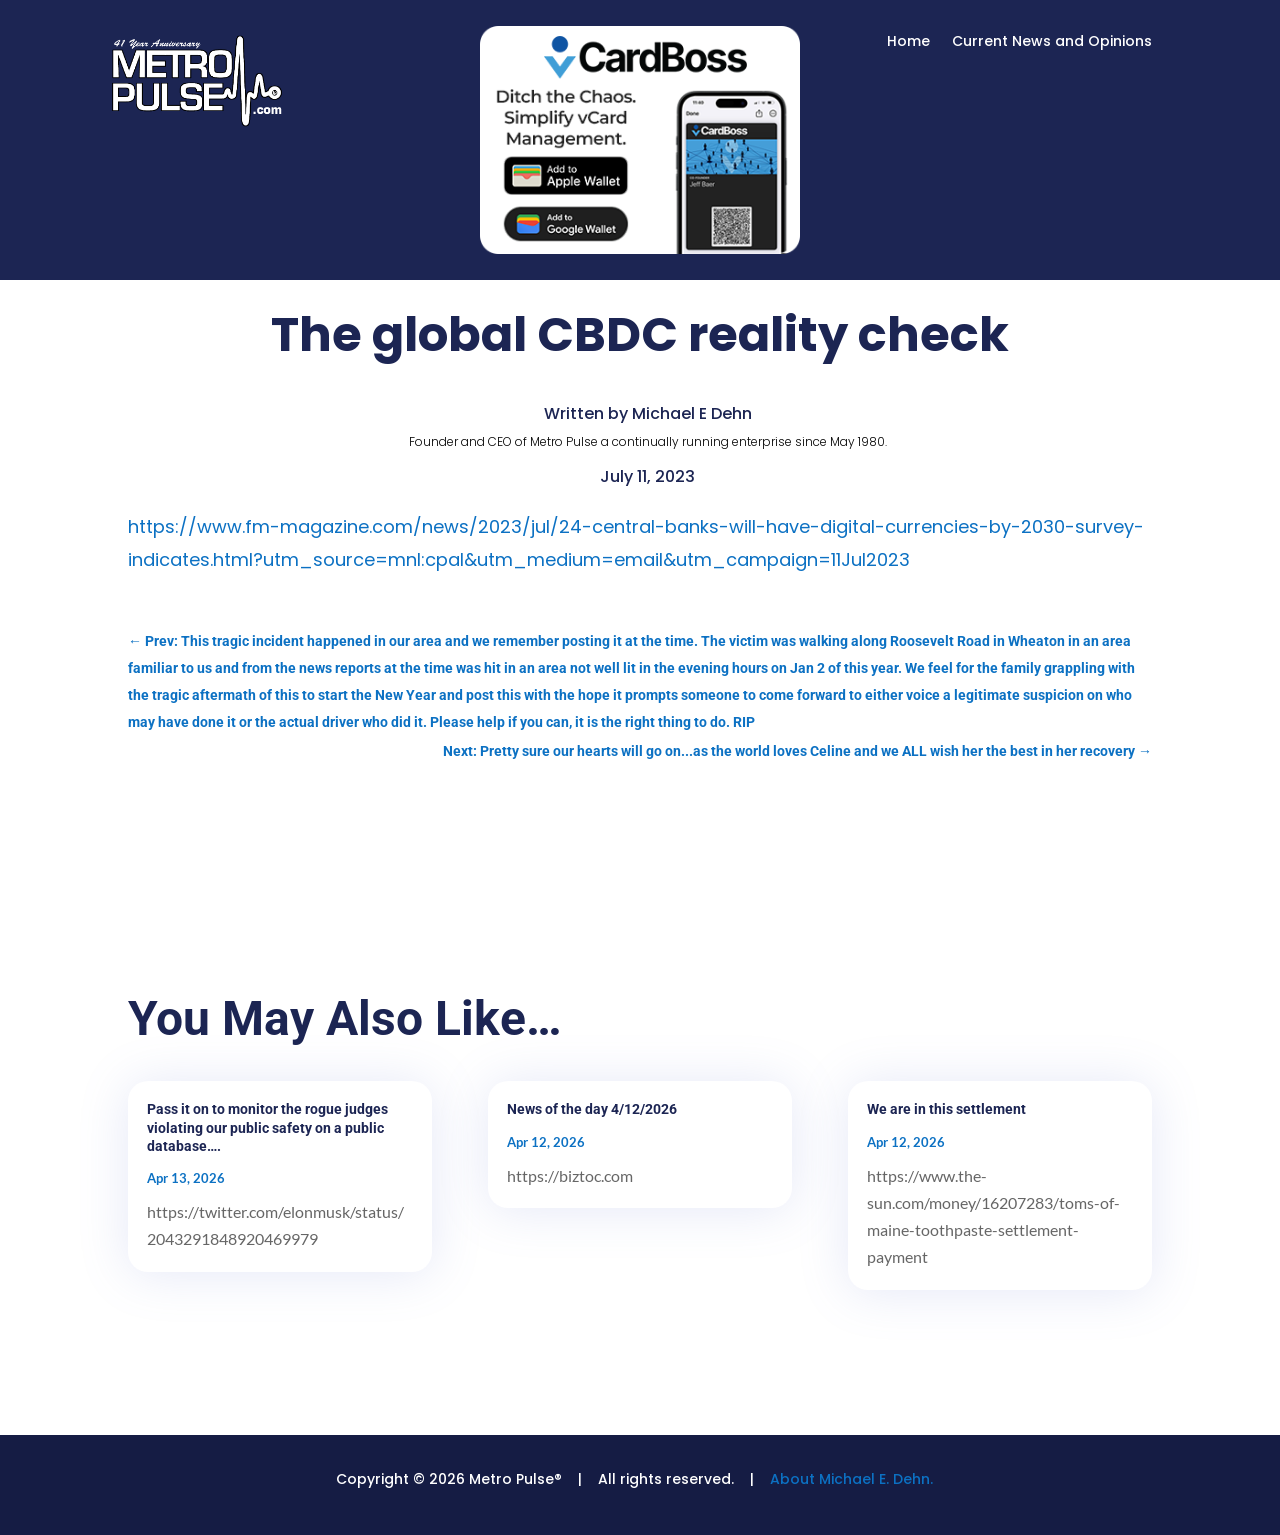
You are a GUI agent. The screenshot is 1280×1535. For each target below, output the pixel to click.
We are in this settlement (946, 1109)
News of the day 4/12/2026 (592, 1109)
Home (908, 42)
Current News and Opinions (1052, 42)
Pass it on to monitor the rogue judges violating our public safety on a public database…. (267, 1127)
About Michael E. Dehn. (851, 1479)
